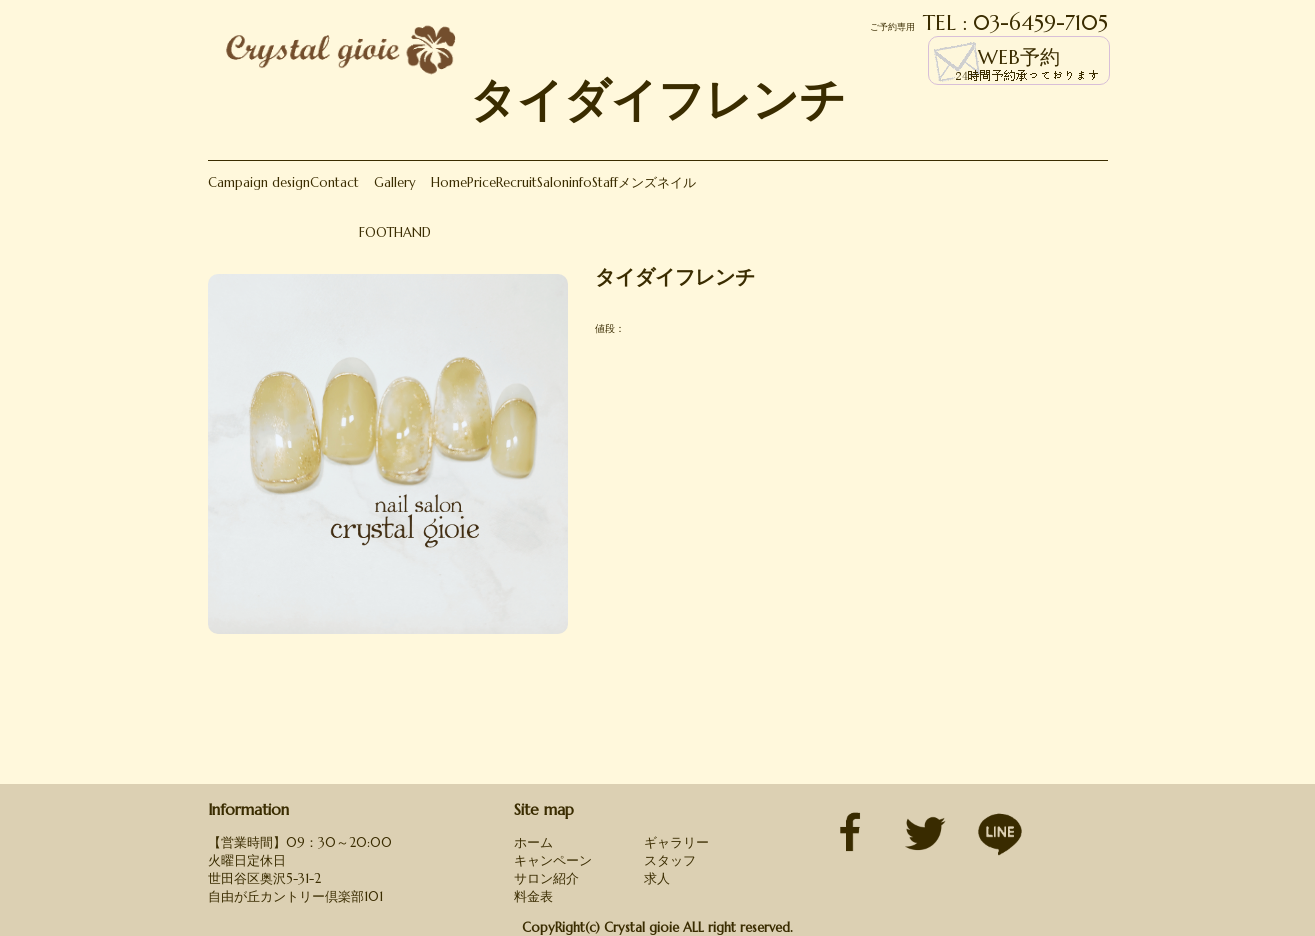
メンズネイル (657, 182)
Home (449, 182)
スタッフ (670, 860)
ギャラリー (676, 842)
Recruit (516, 182)
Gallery (395, 182)
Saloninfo (564, 182)
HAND (412, 232)
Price (481, 182)
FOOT (376, 232)
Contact (334, 182)
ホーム (533, 842)
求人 (657, 878)
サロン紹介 (546, 878)
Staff (605, 182)
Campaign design (259, 182)
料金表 (533, 896)
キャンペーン (553, 860)
